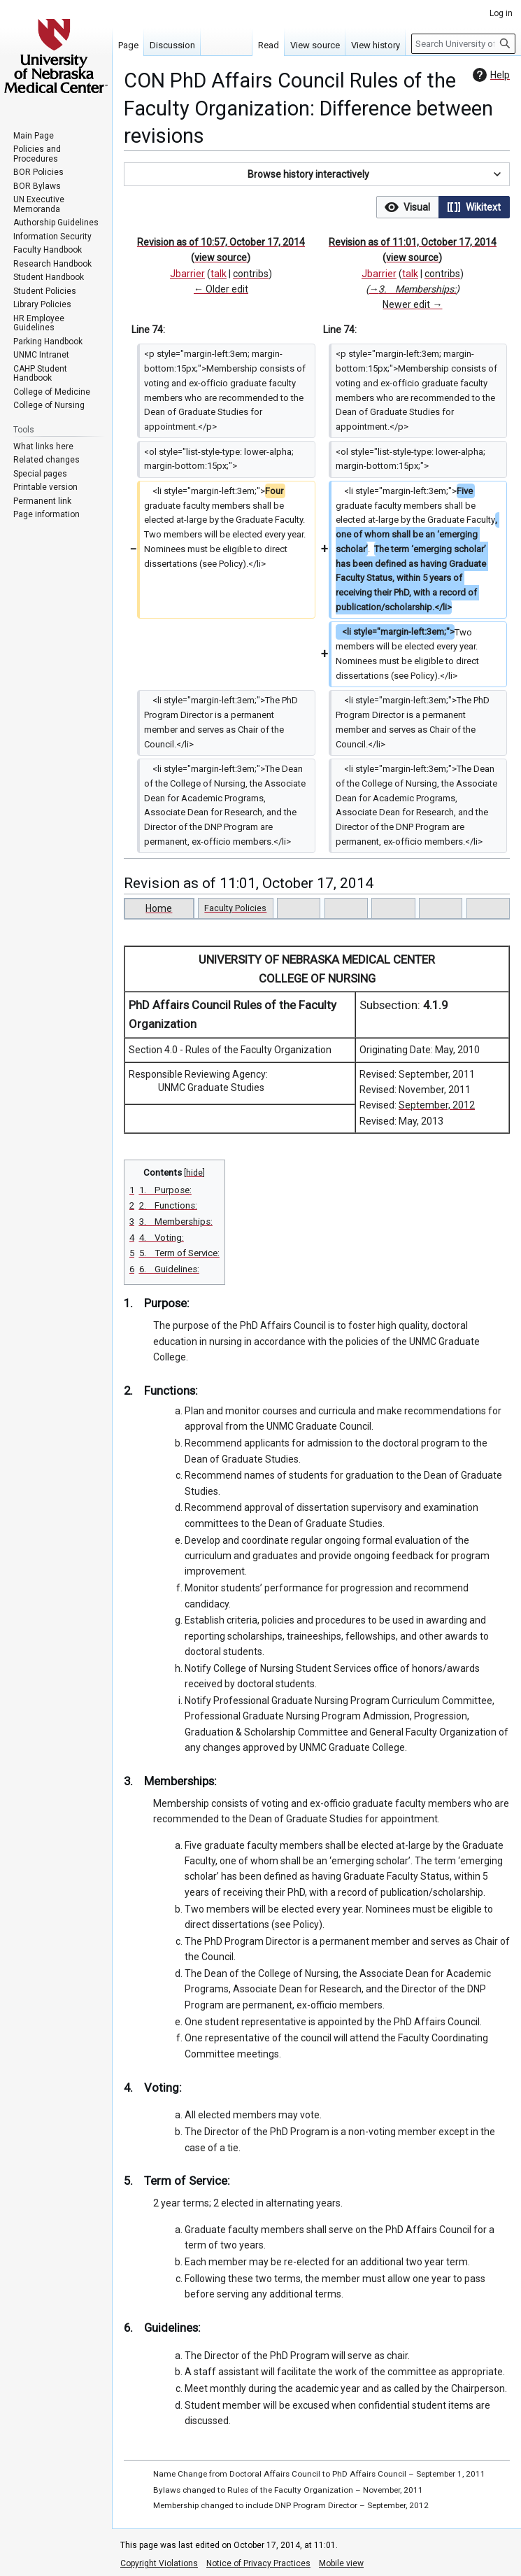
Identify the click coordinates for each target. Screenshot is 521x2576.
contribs (251, 273)
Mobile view (341, 2563)
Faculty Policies (235, 908)
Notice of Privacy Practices (258, 2563)
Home (158, 908)
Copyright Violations (159, 2563)
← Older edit (221, 289)
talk (218, 273)
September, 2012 (437, 1105)
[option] (407, 207)
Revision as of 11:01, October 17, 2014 (413, 242)
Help (489, 75)
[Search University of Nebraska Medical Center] (463, 44)
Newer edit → (412, 304)
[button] (316, 174)
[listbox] (443, 207)
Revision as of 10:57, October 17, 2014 (221, 242)
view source (220, 257)
